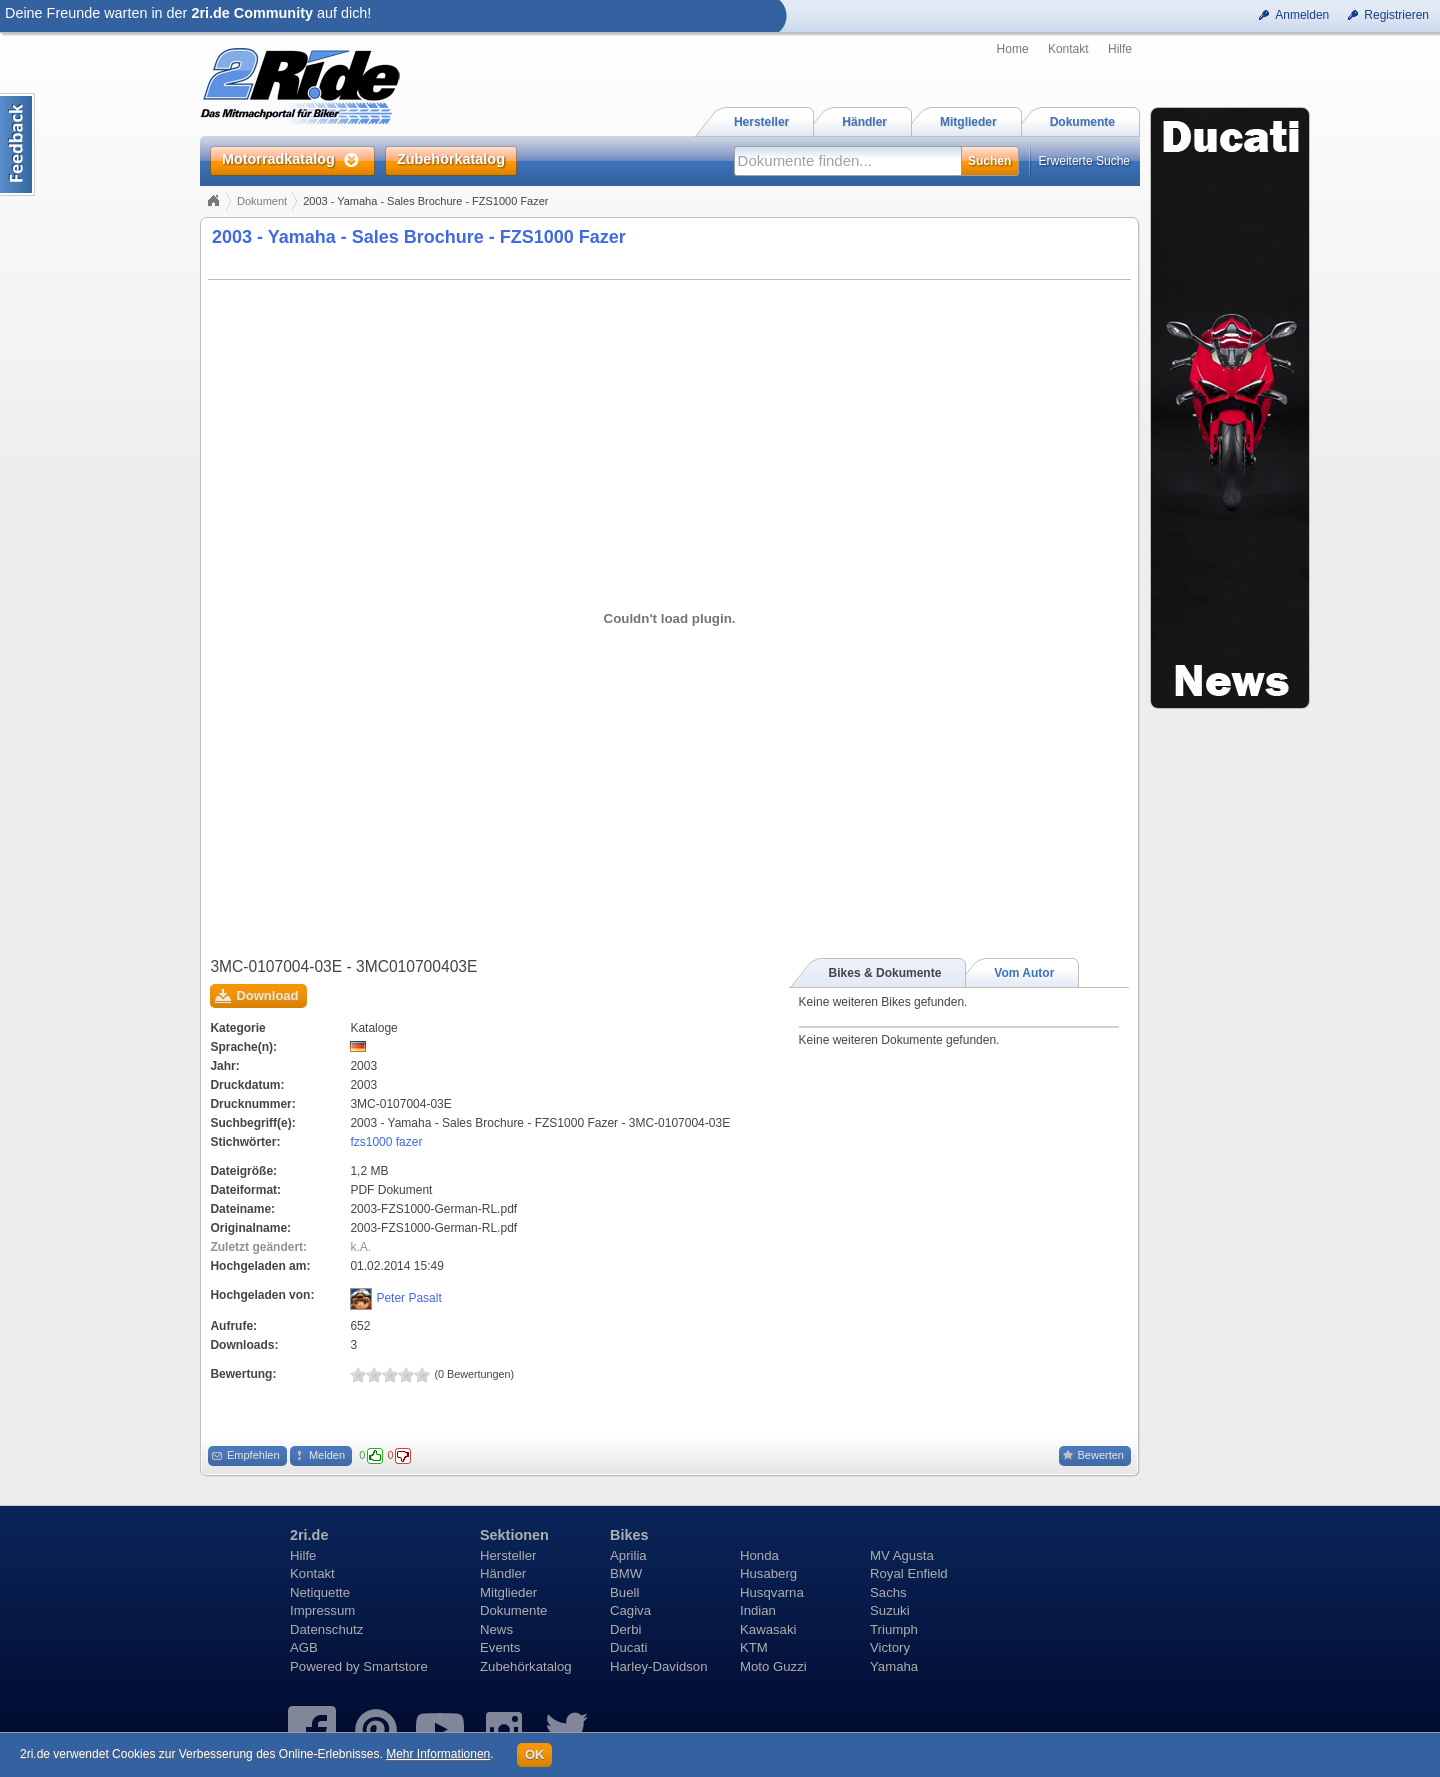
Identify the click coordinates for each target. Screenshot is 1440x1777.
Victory (890, 1647)
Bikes (629, 1535)
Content (17, 144)
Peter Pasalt (408, 1298)
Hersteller (508, 1555)
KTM (754, 1647)
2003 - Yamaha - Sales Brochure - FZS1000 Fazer (419, 237)
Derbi (626, 1629)
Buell (624, 1592)
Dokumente (513, 1610)
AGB (304, 1647)
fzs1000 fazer (386, 1142)
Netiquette (320, 1592)
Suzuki (890, 1610)
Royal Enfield (909, 1573)
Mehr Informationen (438, 1754)
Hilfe (1120, 49)
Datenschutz (326, 1629)
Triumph (894, 1629)
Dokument (262, 201)
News (496, 1629)
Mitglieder (508, 1592)
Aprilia (628, 1555)
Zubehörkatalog (526, 1666)
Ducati (628, 1647)
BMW (626, 1573)
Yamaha (894, 1666)
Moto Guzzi (773, 1666)
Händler (503, 1573)
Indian (758, 1610)
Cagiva (630, 1610)
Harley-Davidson (658, 1666)
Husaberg (768, 1573)
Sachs (888, 1592)
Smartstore (395, 1666)
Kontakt (1068, 49)
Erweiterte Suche (1084, 161)
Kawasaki (768, 1629)
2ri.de (309, 1535)
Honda (759, 1555)
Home (1013, 49)
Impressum (322, 1610)
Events (500, 1647)
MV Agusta (902, 1555)
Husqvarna (772, 1592)
